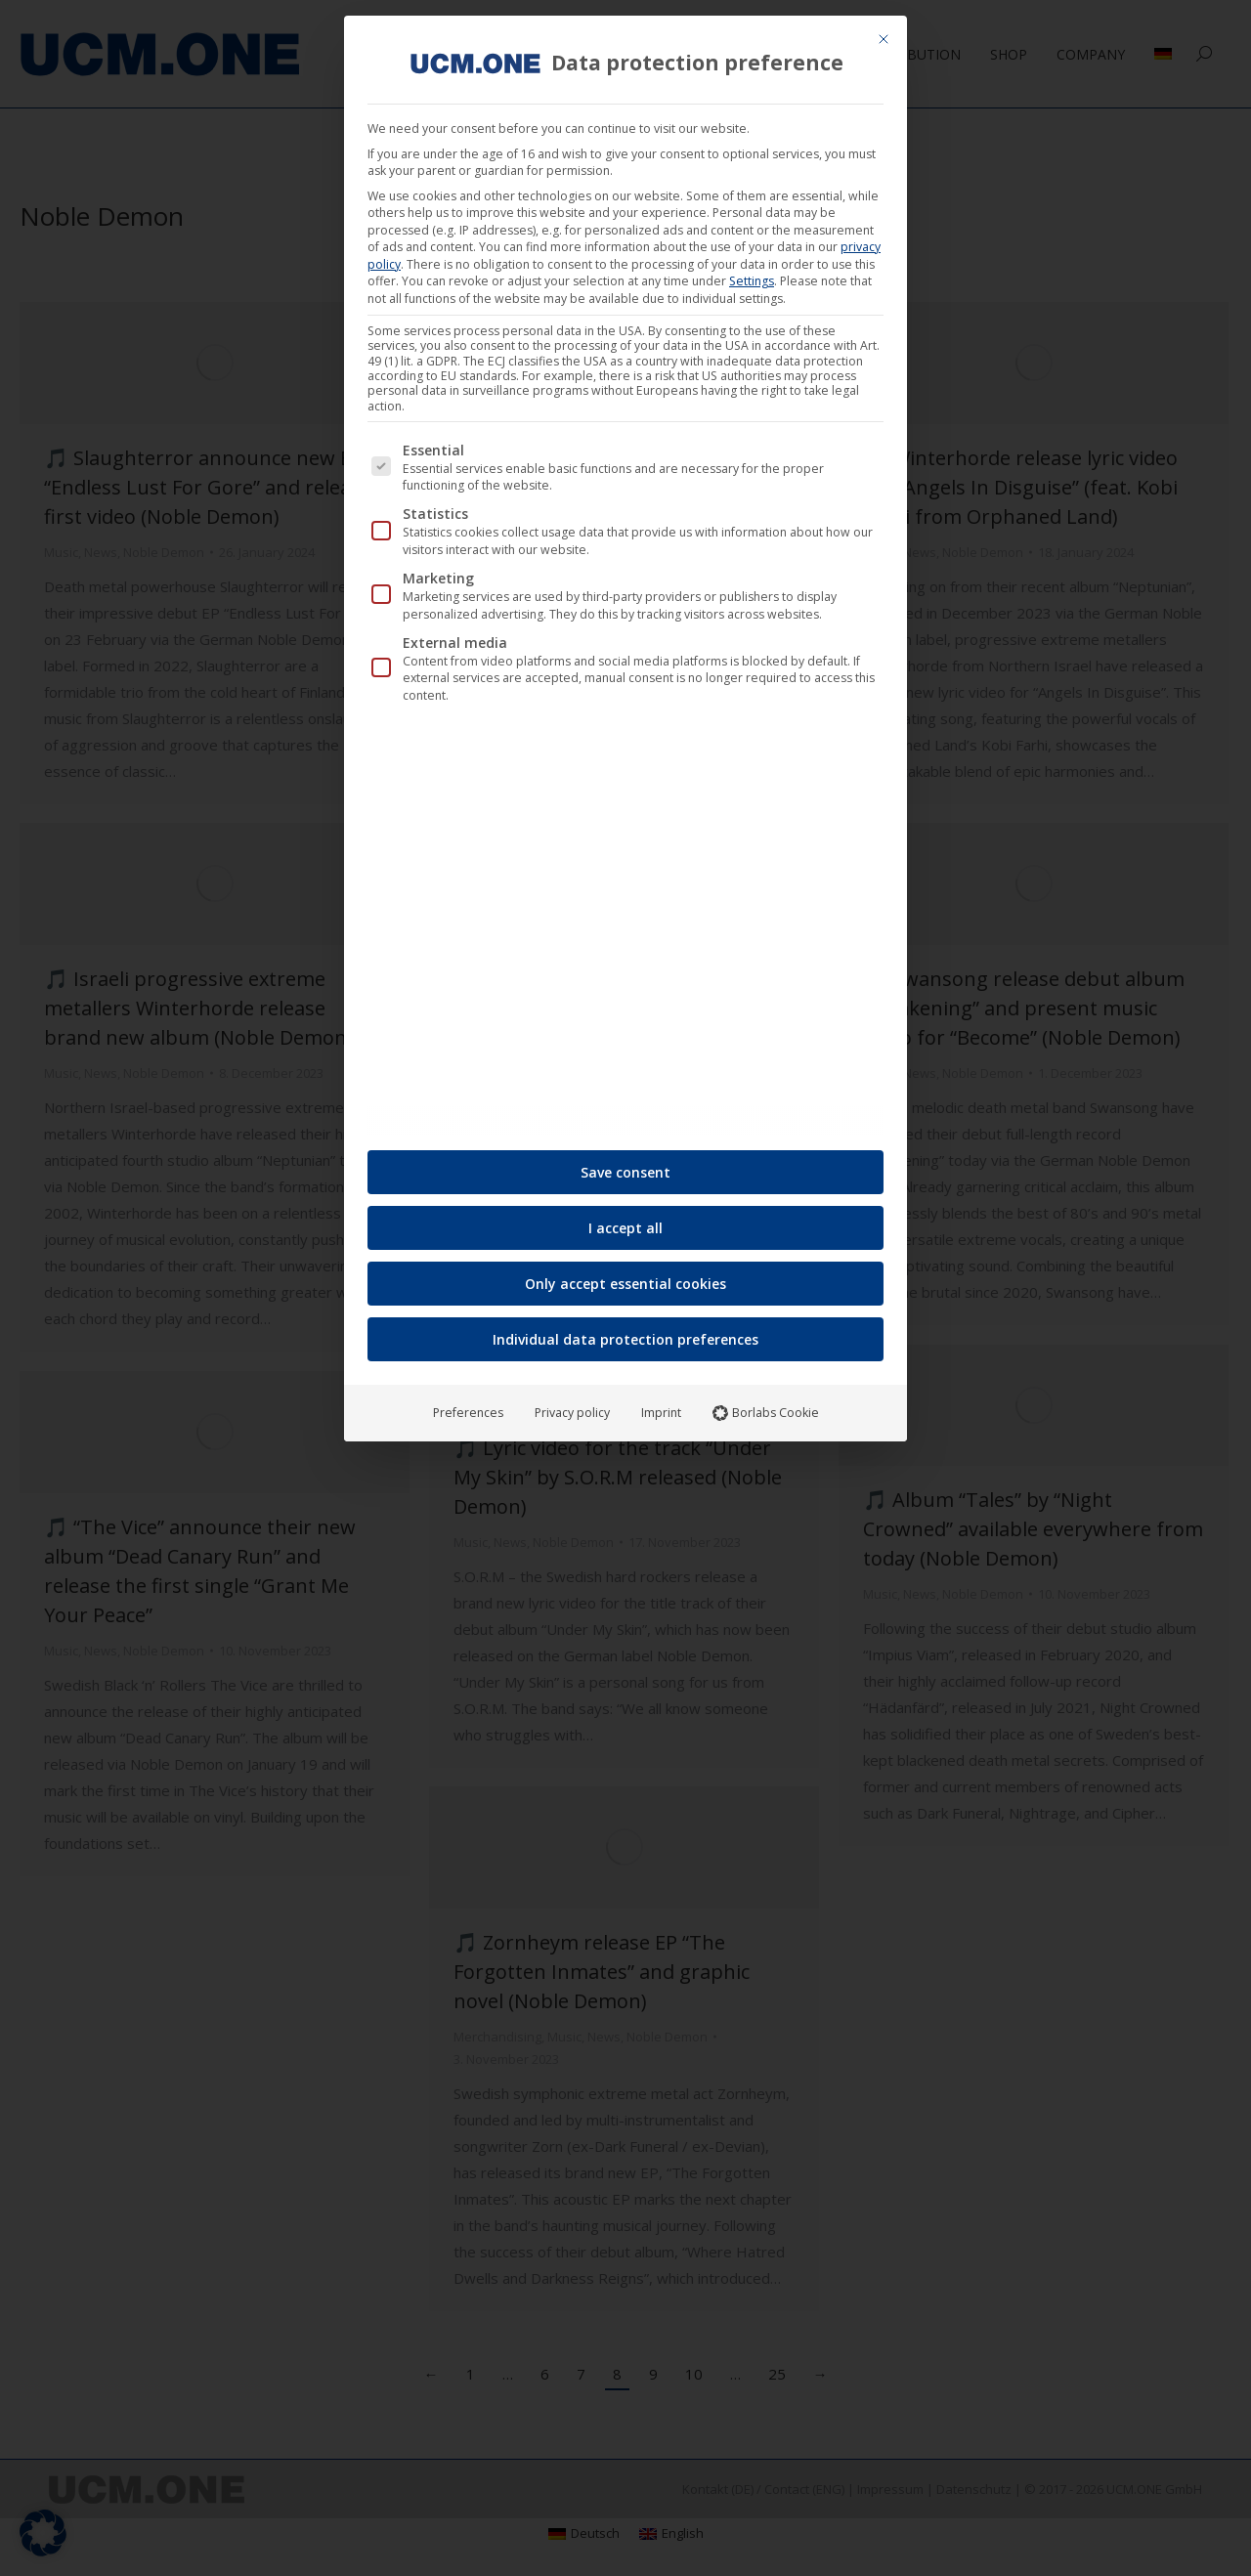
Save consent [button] (625, 1165)
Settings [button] (751, 274)
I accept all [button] (625, 1221)
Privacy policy (572, 1405)
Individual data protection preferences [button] (625, 1332)
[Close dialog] (883, 32)
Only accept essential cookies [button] (625, 1276)
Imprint (661, 1405)
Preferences (468, 1405)
